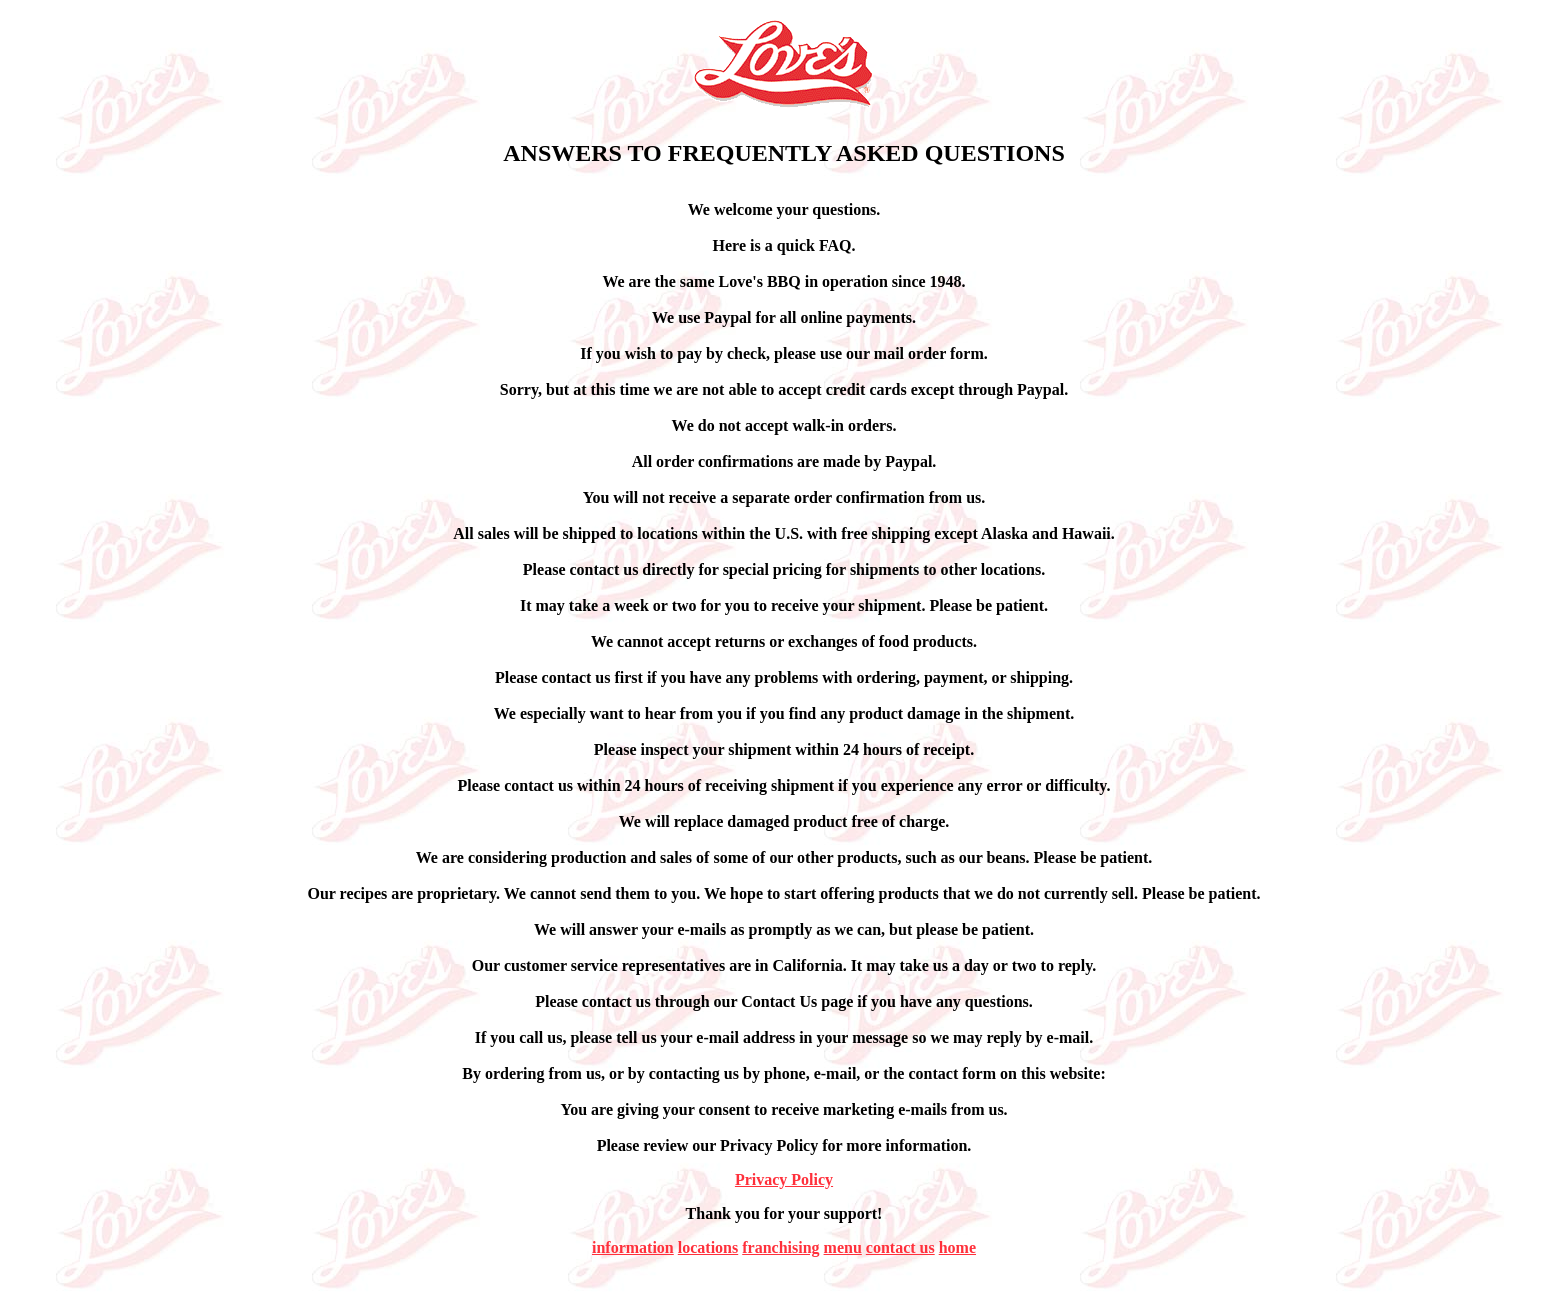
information (633, 1247)
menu (843, 1247)
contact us (900, 1247)
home (957, 1247)
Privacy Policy (784, 1179)
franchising (780, 1247)
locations (708, 1247)
